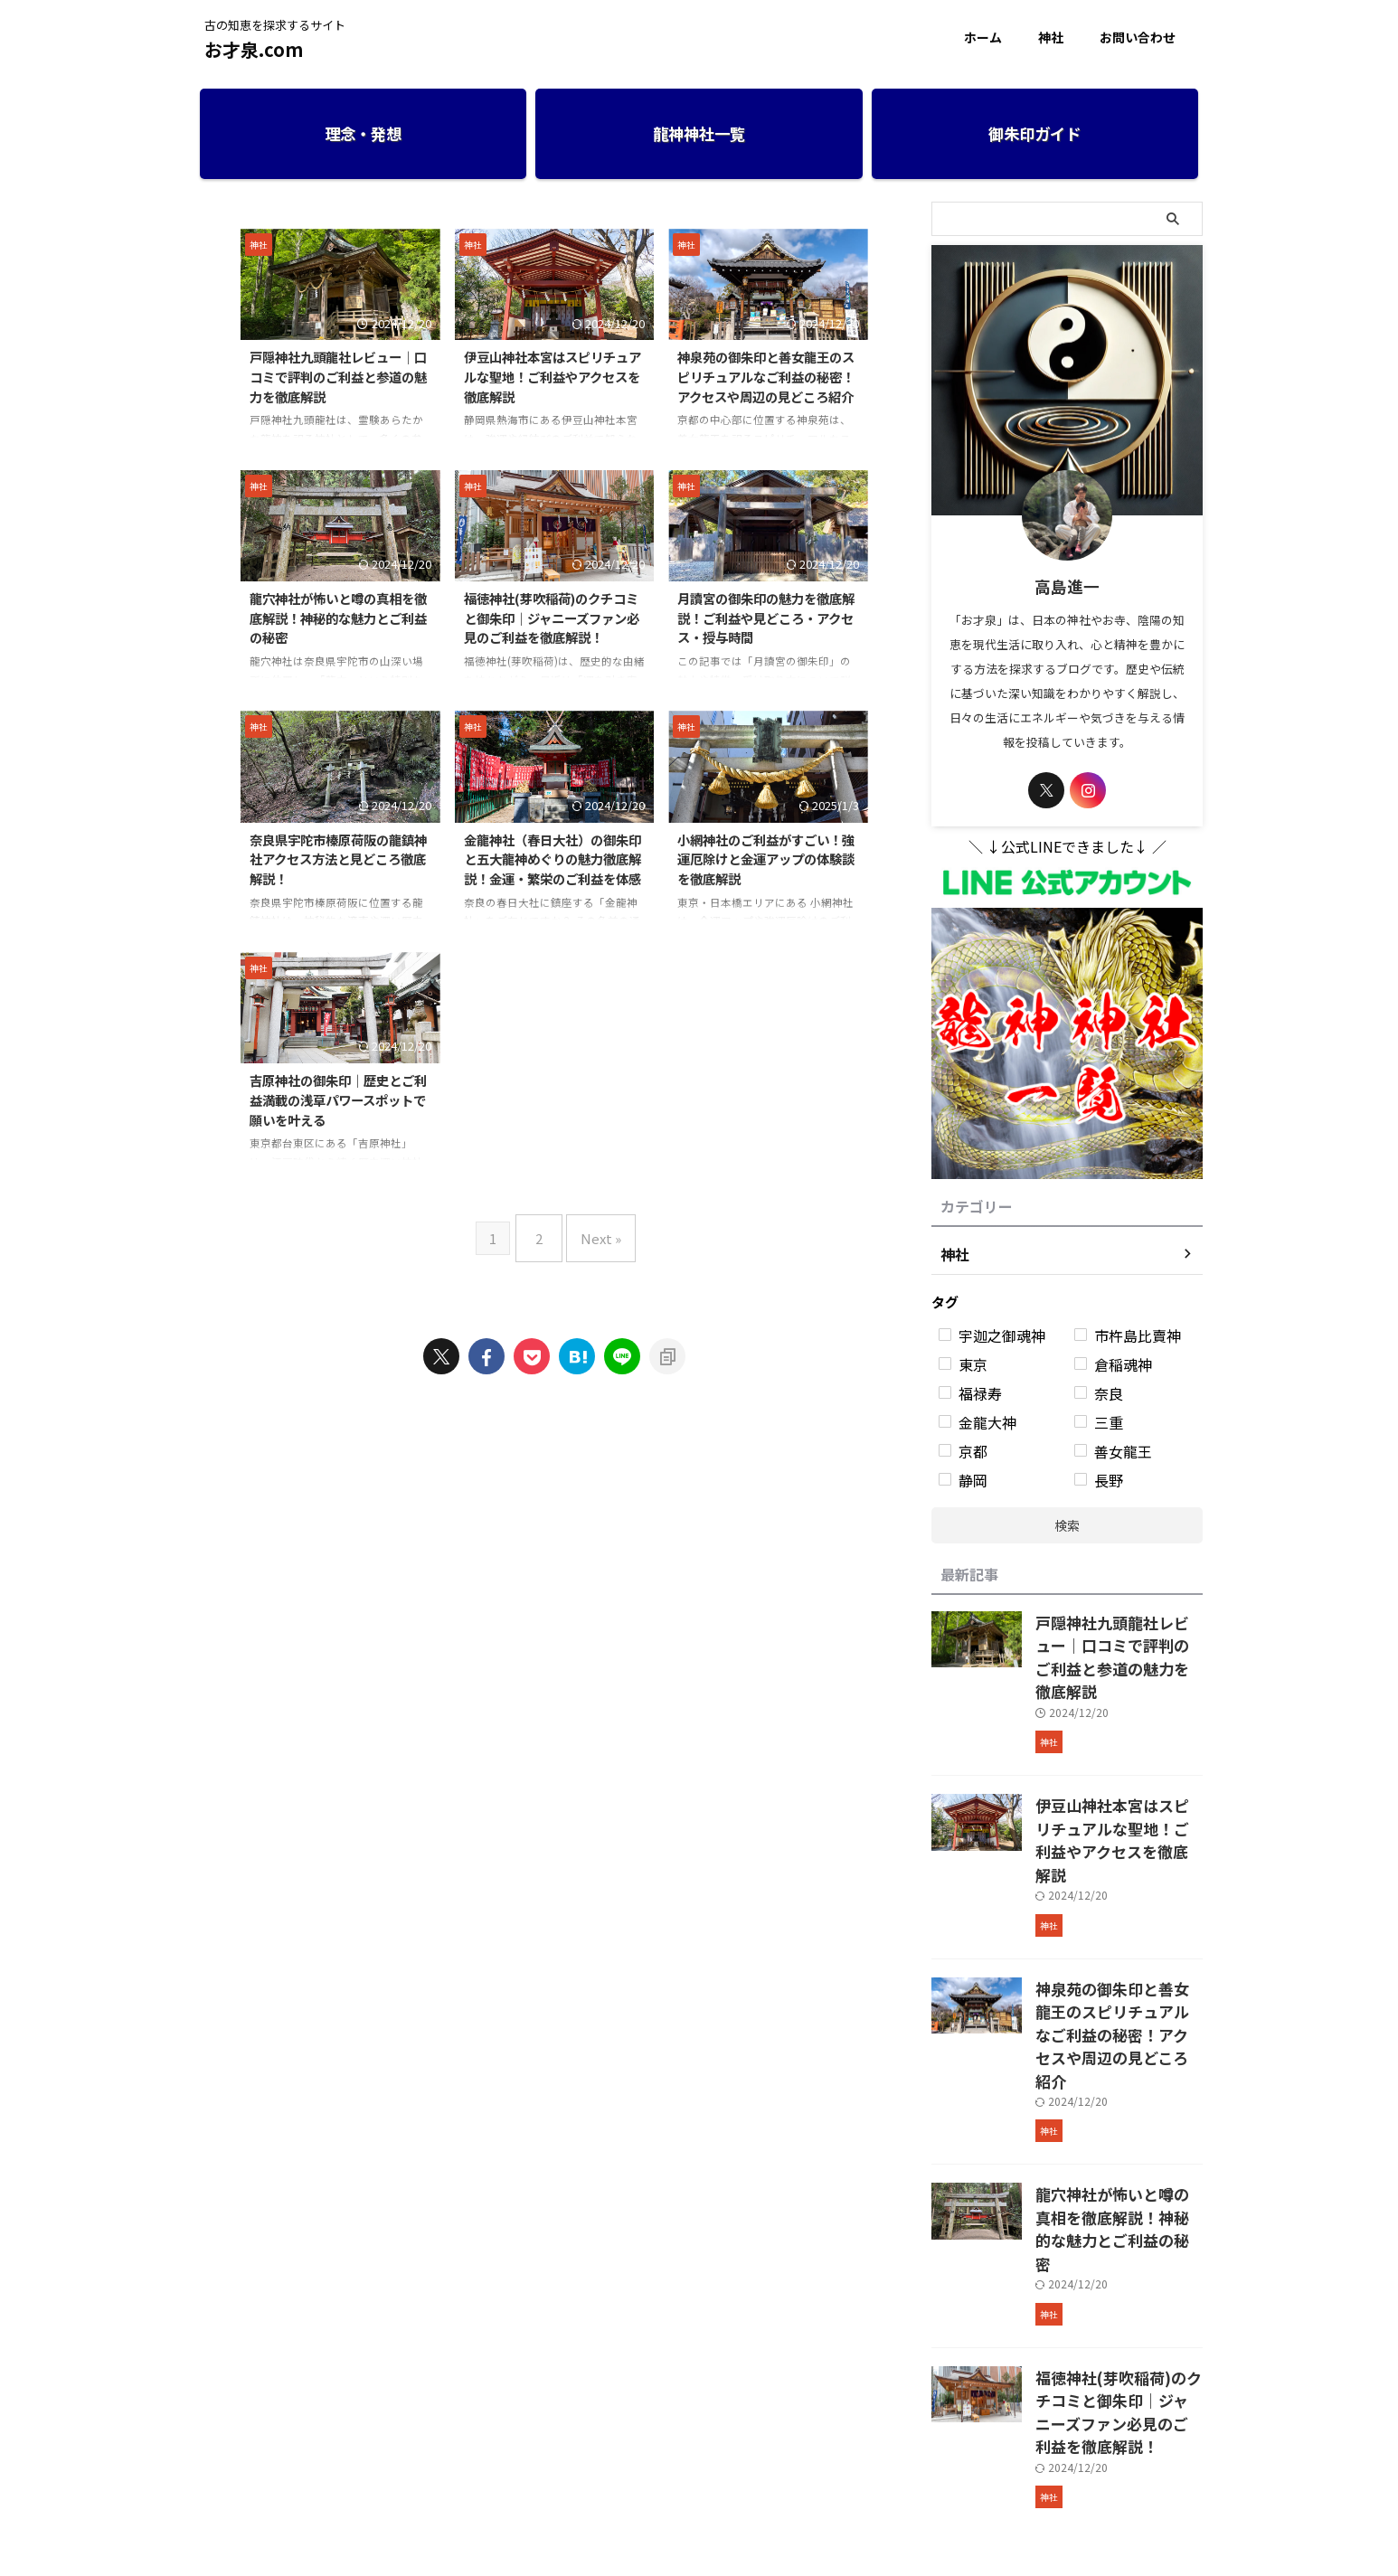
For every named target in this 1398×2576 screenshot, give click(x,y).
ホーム (983, 37)
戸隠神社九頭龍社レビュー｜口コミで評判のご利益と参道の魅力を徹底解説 (338, 376)
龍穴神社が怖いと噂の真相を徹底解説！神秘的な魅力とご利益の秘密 (338, 617)
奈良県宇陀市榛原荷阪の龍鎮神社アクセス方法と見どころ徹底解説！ (338, 859)
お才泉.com (253, 49)
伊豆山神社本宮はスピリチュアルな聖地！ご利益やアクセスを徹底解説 (552, 376)
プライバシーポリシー (721, 2456)
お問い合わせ (1138, 37)
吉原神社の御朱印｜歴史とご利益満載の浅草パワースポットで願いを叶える (338, 1099)
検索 (1067, 1525)
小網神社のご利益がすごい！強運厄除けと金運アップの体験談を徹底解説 (766, 859)
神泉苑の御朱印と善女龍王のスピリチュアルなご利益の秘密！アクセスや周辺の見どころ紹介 (766, 376)
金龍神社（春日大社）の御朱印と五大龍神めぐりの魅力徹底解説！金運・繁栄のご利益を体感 (552, 859)
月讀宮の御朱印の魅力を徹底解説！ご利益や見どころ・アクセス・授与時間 (766, 617)
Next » (596, 1231)
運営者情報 (617, 2456)
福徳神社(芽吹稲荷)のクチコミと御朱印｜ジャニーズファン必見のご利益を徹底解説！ (551, 617)
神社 (1050, 37)
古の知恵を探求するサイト (699, 2491)
